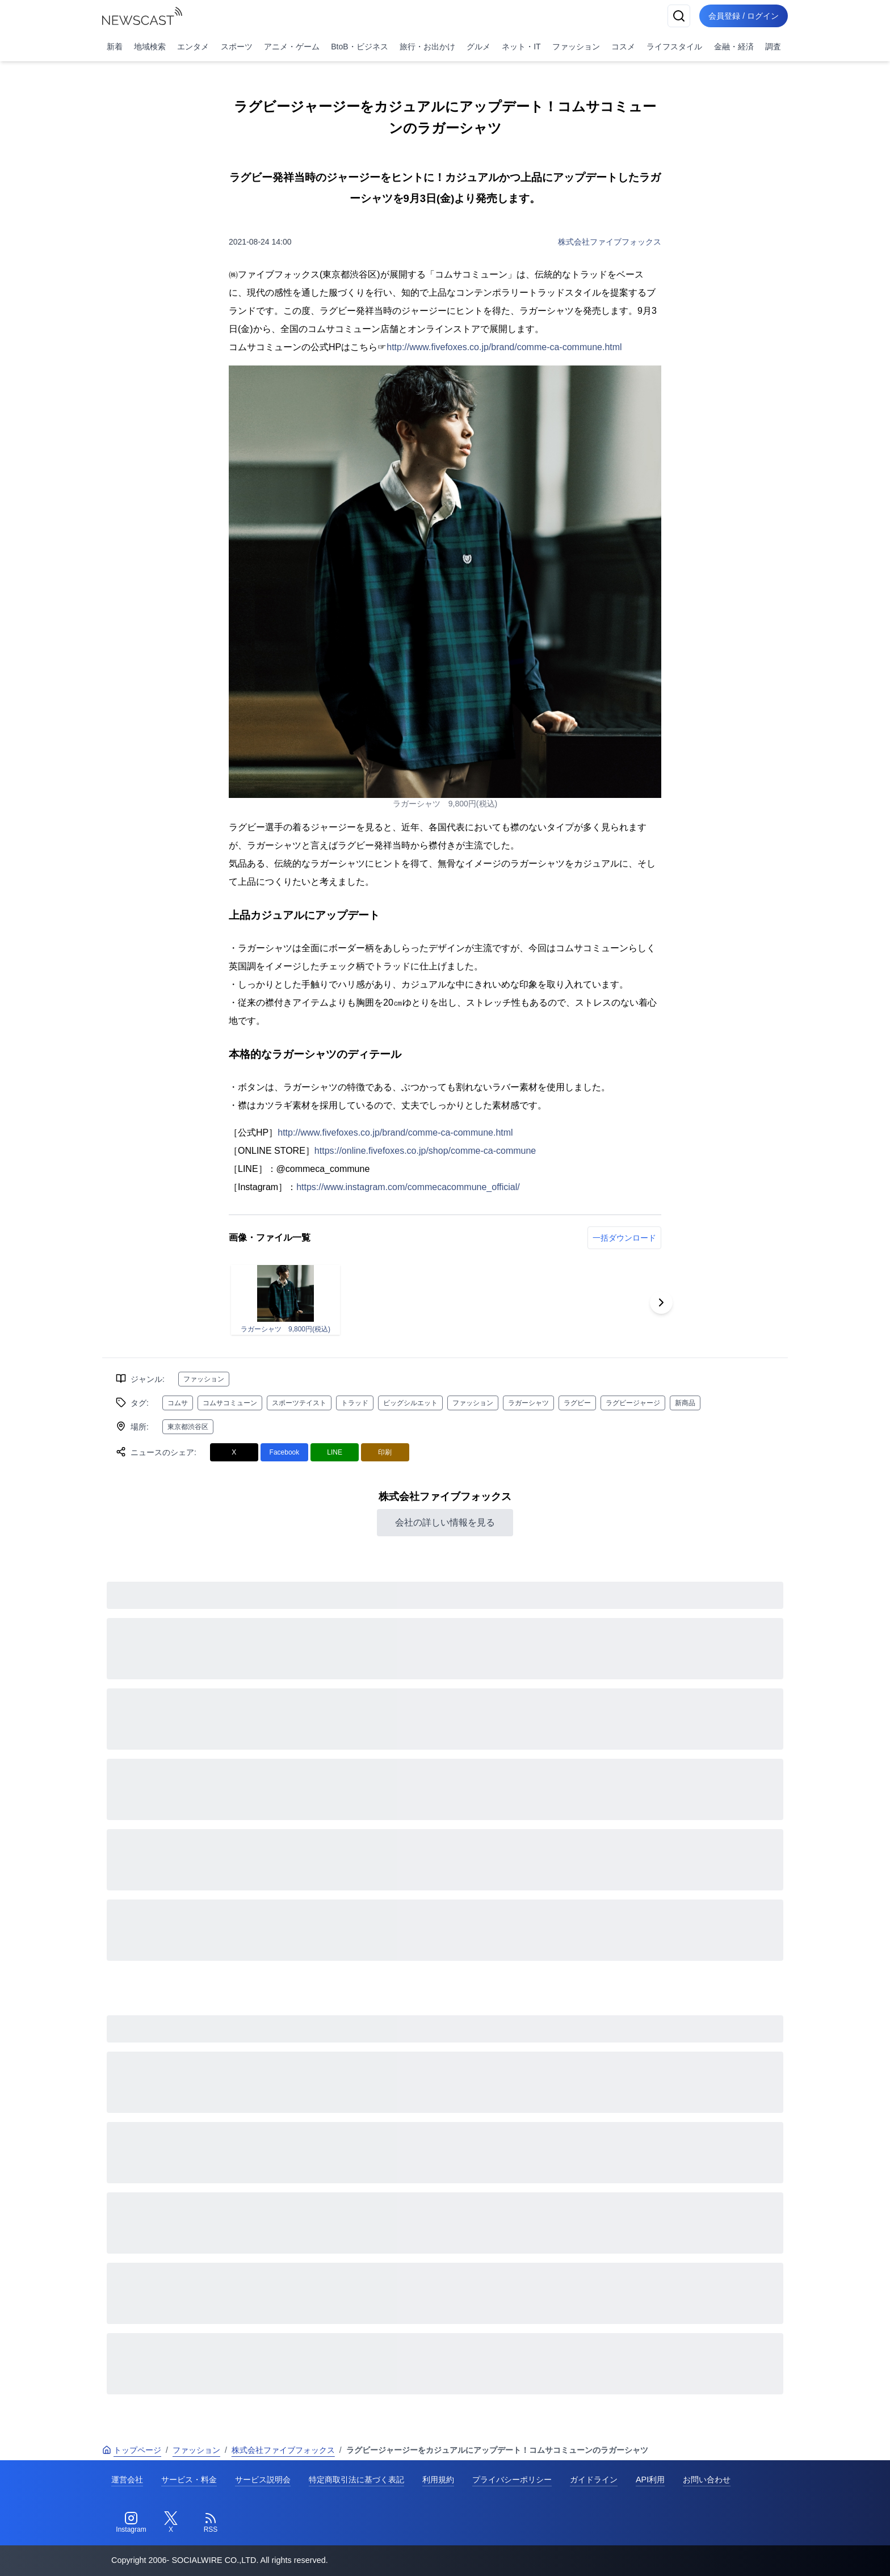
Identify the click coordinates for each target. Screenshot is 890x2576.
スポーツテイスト (299, 1403)
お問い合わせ (707, 2479)
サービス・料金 (189, 2479)
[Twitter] (171, 2522)
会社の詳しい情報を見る (445, 1522)
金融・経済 (734, 46)
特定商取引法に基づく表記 (356, 2479)
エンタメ (193, 46)
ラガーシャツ (528, 1403)
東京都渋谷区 (187, 1427)
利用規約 (438, 2479)
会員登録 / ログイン (743, 15)
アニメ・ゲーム (292, 46)
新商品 (685, 1403)
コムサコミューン (230, 1403)
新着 (115, 46)
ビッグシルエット (410, 1403)
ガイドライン (594, 2479)
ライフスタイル (674, 46)
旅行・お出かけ (427, 46)
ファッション (576, 46)
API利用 (650, 2479)
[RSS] (210, 2522)
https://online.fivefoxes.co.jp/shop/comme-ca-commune (425, 1150)
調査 (773, 46)
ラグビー (577, 1403)
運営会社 (127, 2479)
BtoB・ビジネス (359, 46)
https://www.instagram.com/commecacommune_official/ (408, 1187)
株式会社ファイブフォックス (609, 241)
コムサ (177, 1403)
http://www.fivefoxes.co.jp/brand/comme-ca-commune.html (504, 347)
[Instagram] (131, 2522)
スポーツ (237, 46)
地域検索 (150, 46)
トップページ (131, 2450)
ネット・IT (521, 46)
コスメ (623, 46)
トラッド (354, 1403)
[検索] (678, 16)
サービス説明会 (263, 2479)
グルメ (478, 46)
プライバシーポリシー (512, 2479)
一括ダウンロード (624, 1237)
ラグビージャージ (633, 1403)
